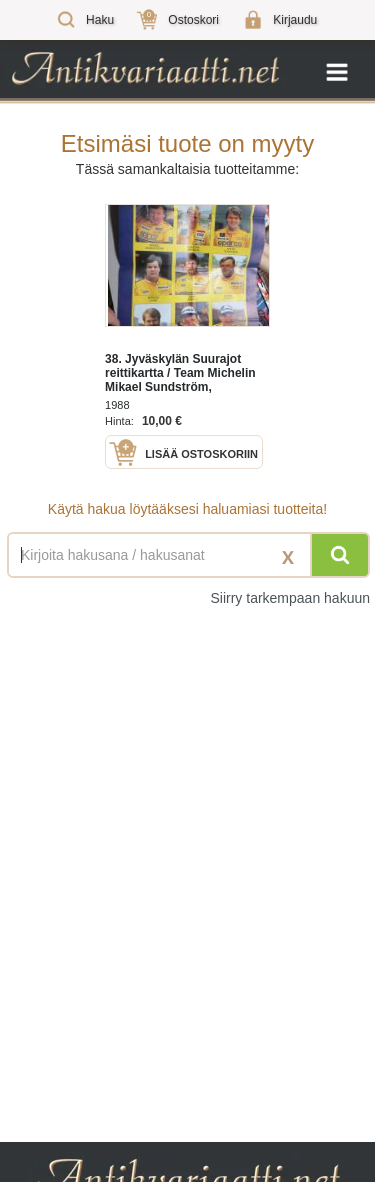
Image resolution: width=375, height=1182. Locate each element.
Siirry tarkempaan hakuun (290, 598)
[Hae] (340, 555)
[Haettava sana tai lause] (187, 555)
